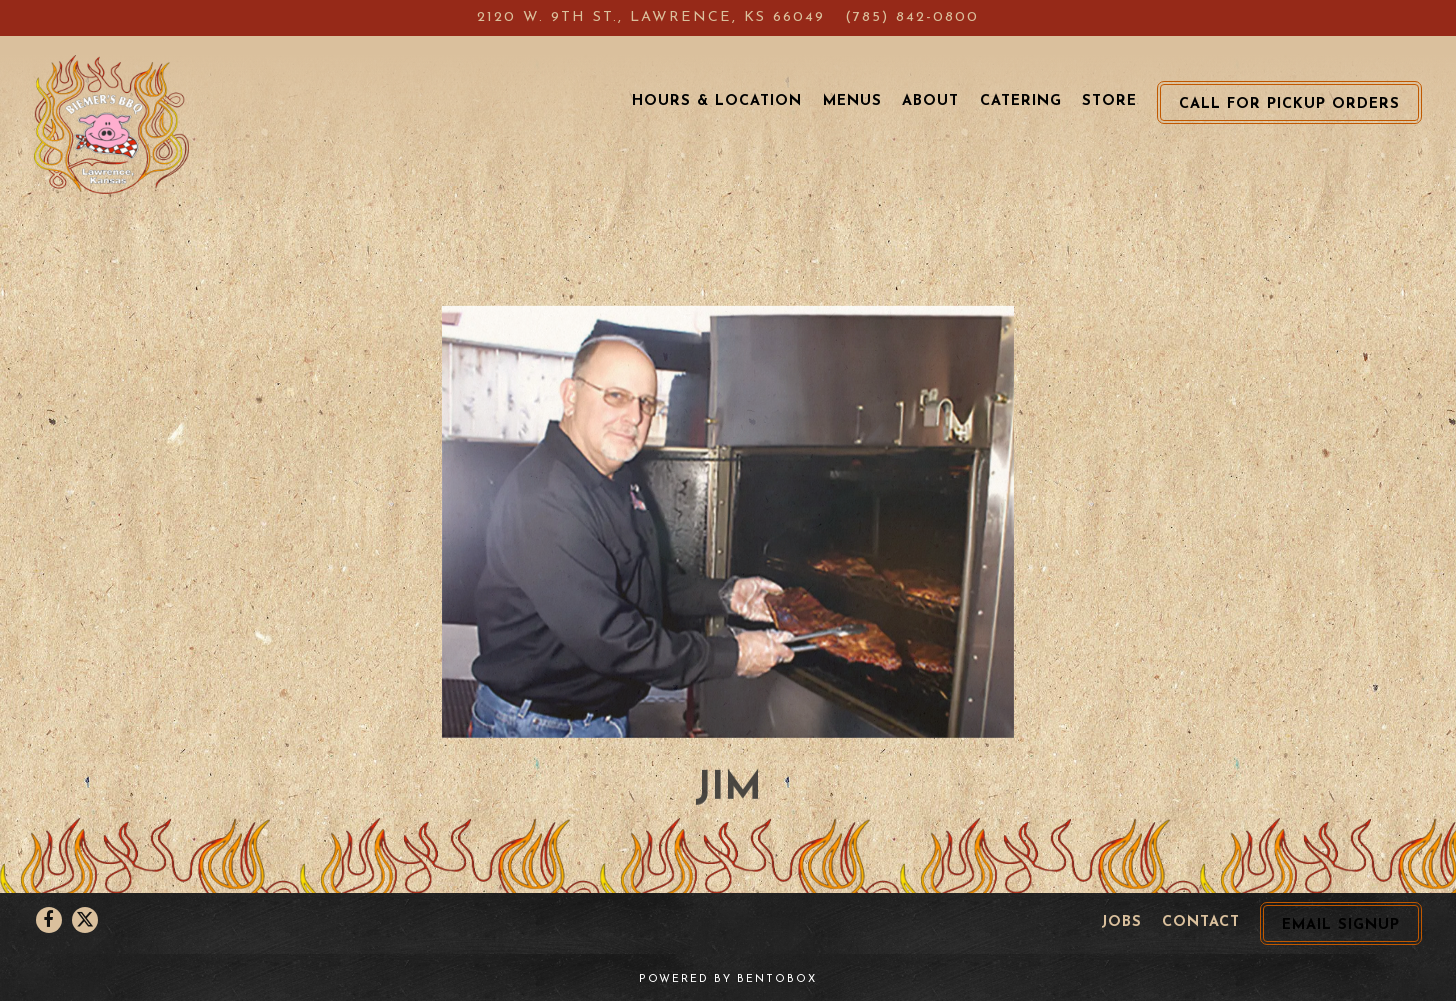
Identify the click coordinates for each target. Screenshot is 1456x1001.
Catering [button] (1021, 101)
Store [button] (1109, 101)
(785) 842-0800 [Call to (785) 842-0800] (912, 17)
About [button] (930, 101)
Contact (1201, 922)
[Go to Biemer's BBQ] (651, 18)
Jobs (1121, 922)
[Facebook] (49, 920)
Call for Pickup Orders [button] (1289, 104)
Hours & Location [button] (717, 101)
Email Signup (1341, 925)
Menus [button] (852, 101)
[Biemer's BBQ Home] (111, 124)
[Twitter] (85, 920)
